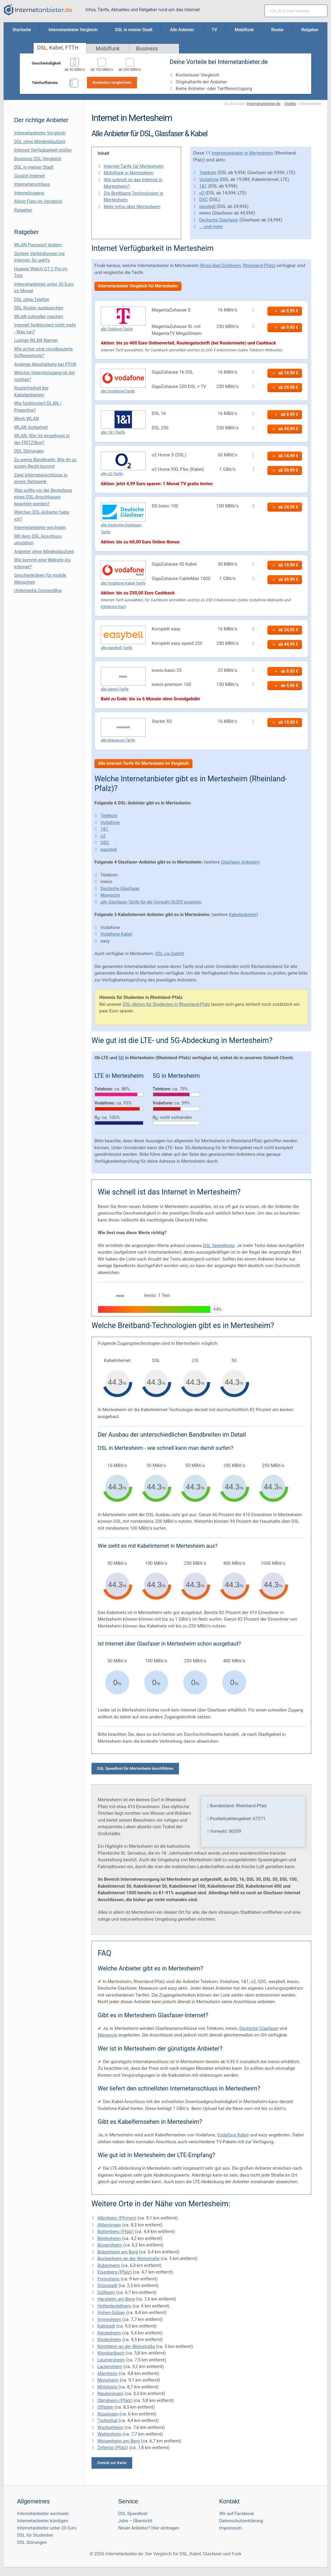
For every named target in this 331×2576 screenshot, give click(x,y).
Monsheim (108, 2380)
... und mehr (211, 226)
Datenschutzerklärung (241, 2520)
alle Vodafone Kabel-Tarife (123, 583)
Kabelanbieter (242, 914)
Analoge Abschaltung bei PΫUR (45, 364)
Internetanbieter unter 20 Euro (47, 2528)
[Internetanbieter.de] (38, 10)
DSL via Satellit (169, 953)
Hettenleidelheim (114, 2306)
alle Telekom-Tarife (117, 329)
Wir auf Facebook (236, 2513)
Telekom (207, 172)
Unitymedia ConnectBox (38, 590)
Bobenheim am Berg (117, 2252)
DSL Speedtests (219, 1245)
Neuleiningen (110, 2393)
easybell (207, 206)
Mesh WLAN (26, 418)
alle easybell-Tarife (116, 647)
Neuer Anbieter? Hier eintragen (148, 2528)
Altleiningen (109, 2225)
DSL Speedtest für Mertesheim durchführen (135, 1768)
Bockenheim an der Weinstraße (128, 2258)
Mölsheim (107, 2387)
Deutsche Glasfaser (218, 220)
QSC (203, 199)
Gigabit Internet (29, 176)
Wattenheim (109, 2434)
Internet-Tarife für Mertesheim (134, 166)
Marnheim (107, 2373)
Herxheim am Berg (116, 2299)
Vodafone (208, 179)
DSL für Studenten (35, 2535)
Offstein (105, 2407)
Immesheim (109, 2319)
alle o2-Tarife (112, 473)
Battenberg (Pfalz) (115, 2231)
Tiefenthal (107, 2420)
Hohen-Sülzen (111, 2312)
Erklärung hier (113, 606)
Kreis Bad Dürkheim (221, 265)
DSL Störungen (29, 451)
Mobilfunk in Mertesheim (129, 173)
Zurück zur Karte (112, 2462)
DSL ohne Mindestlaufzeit (39, 141)
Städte (290, 103)
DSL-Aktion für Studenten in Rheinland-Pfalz (166, 1004)
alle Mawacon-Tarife (118, 740)
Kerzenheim (109, 2333)
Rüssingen (107, 2414)
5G (121, 1057)
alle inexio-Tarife (115, 689)
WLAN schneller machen (38, 316)
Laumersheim (111, 2360)
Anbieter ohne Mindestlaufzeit (44, 551)
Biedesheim (109, 2238)
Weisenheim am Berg (118, 2441)
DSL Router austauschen (38, 308)
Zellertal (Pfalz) (112, 2447)
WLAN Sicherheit (31, 427)
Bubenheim (108, 2265)
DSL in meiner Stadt (33, 167)
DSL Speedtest (133, 2513)
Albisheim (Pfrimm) (116, 2218)
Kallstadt (106, 2326)
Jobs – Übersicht (135, 2520)
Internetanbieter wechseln (40, 527)
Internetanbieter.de (264, 103)
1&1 (203, 186)
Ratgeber (23, 210)
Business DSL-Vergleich (37, 158)
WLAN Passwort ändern (38, 245)
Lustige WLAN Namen (36, 340)
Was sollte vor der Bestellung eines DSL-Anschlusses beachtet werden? (43, 497)
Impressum (230, 2528)
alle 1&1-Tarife (113, 432)
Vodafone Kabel (116, 934)
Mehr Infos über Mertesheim (132, 206)
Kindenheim (109, 2339)
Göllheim (106, 2292)
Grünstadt (107, 2285)
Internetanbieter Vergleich (40, 133)
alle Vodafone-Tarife (118, 391)
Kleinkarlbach (110, 2353)
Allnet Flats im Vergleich (38, 201)
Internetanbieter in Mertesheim (242, 153)
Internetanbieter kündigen (42, 2520)
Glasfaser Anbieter (239, 862)
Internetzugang (29, 193)
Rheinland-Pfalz (258, 265)
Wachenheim (110, 2427)
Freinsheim (108, 2279)
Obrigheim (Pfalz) (115, 2400)
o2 (201, 193)
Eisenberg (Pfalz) (114, 2272)
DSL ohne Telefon (31, 299)
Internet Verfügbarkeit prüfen (43, 150)
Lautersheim (109, 2366)
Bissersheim (109, 2245)
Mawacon (110, 895)
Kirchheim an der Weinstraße (126, 2346)
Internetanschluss (32, 184)
